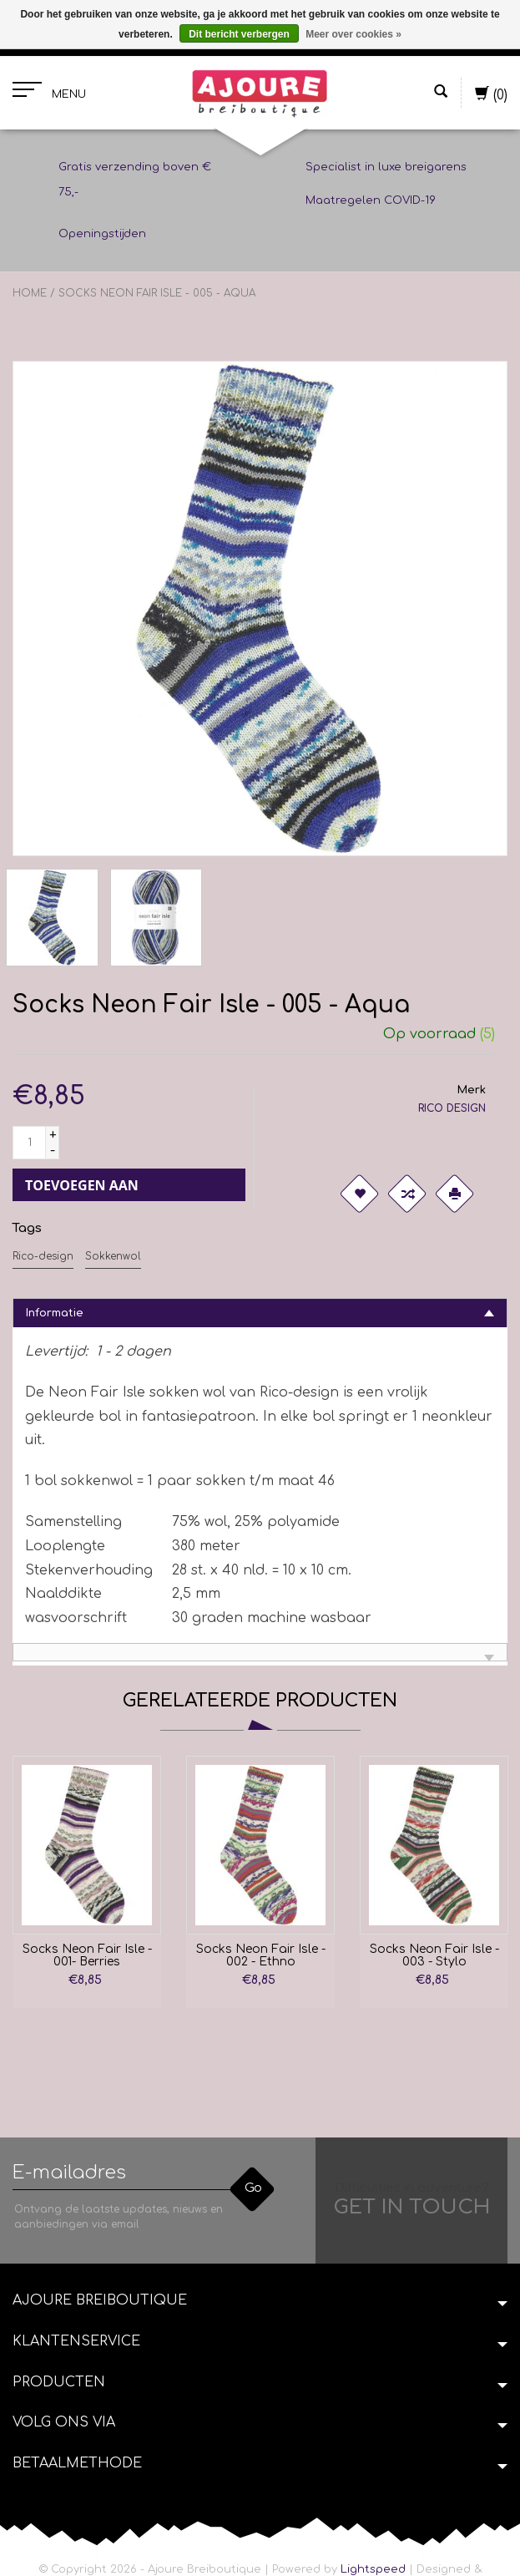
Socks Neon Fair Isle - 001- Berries (87, 1955)
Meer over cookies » (353, 34)
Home (30, 293)
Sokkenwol (113, 1256)
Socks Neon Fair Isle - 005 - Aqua (156, 293)
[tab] (260, 1312)
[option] (87, 1878)
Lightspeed (373, 2569)
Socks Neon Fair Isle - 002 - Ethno (261, 1955)
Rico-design (43, 1256)
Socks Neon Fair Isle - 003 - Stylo (434, 1955)
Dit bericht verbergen (239, 34)
